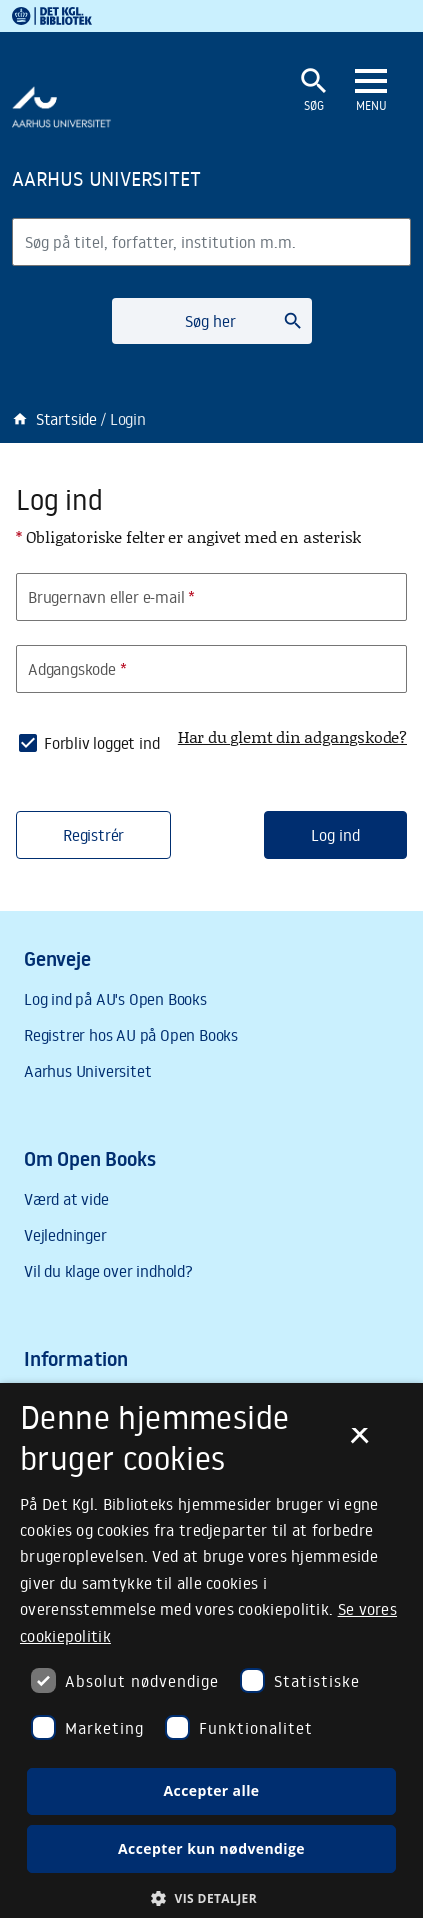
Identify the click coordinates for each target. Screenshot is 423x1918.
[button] (211, 1898)
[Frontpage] (142, 178)
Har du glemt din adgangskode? (292, 736)
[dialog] (211, 1650)
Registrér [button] (93, 835)
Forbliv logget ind (101, 743)
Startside (54, 419)
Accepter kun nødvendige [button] (211, 1848)
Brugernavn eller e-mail (111, 597)
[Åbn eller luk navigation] (371, 91)
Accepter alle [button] (211, 1790)
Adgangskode (77, 669)
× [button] (359, 1442)
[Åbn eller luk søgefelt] (314, 90)
